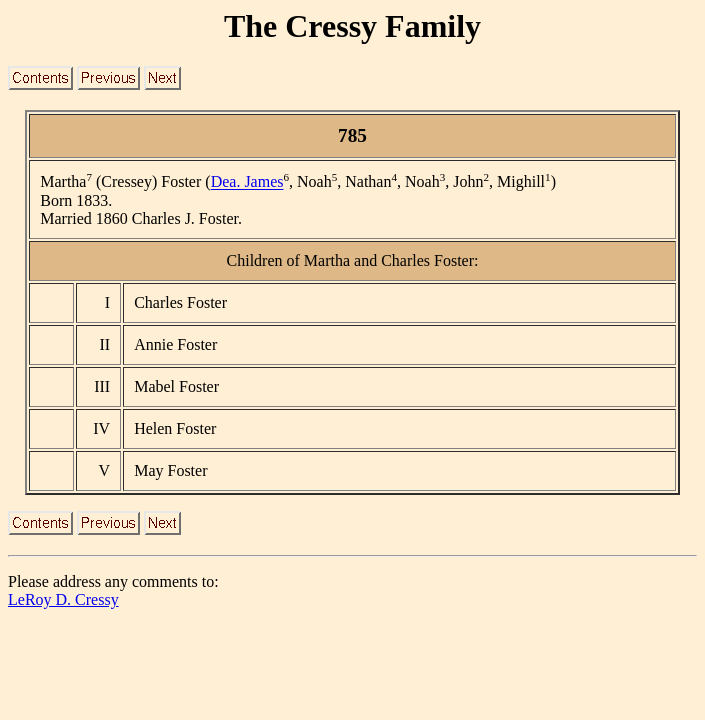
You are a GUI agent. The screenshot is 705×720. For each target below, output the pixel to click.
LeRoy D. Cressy (63, 599)
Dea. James (247, 182)
